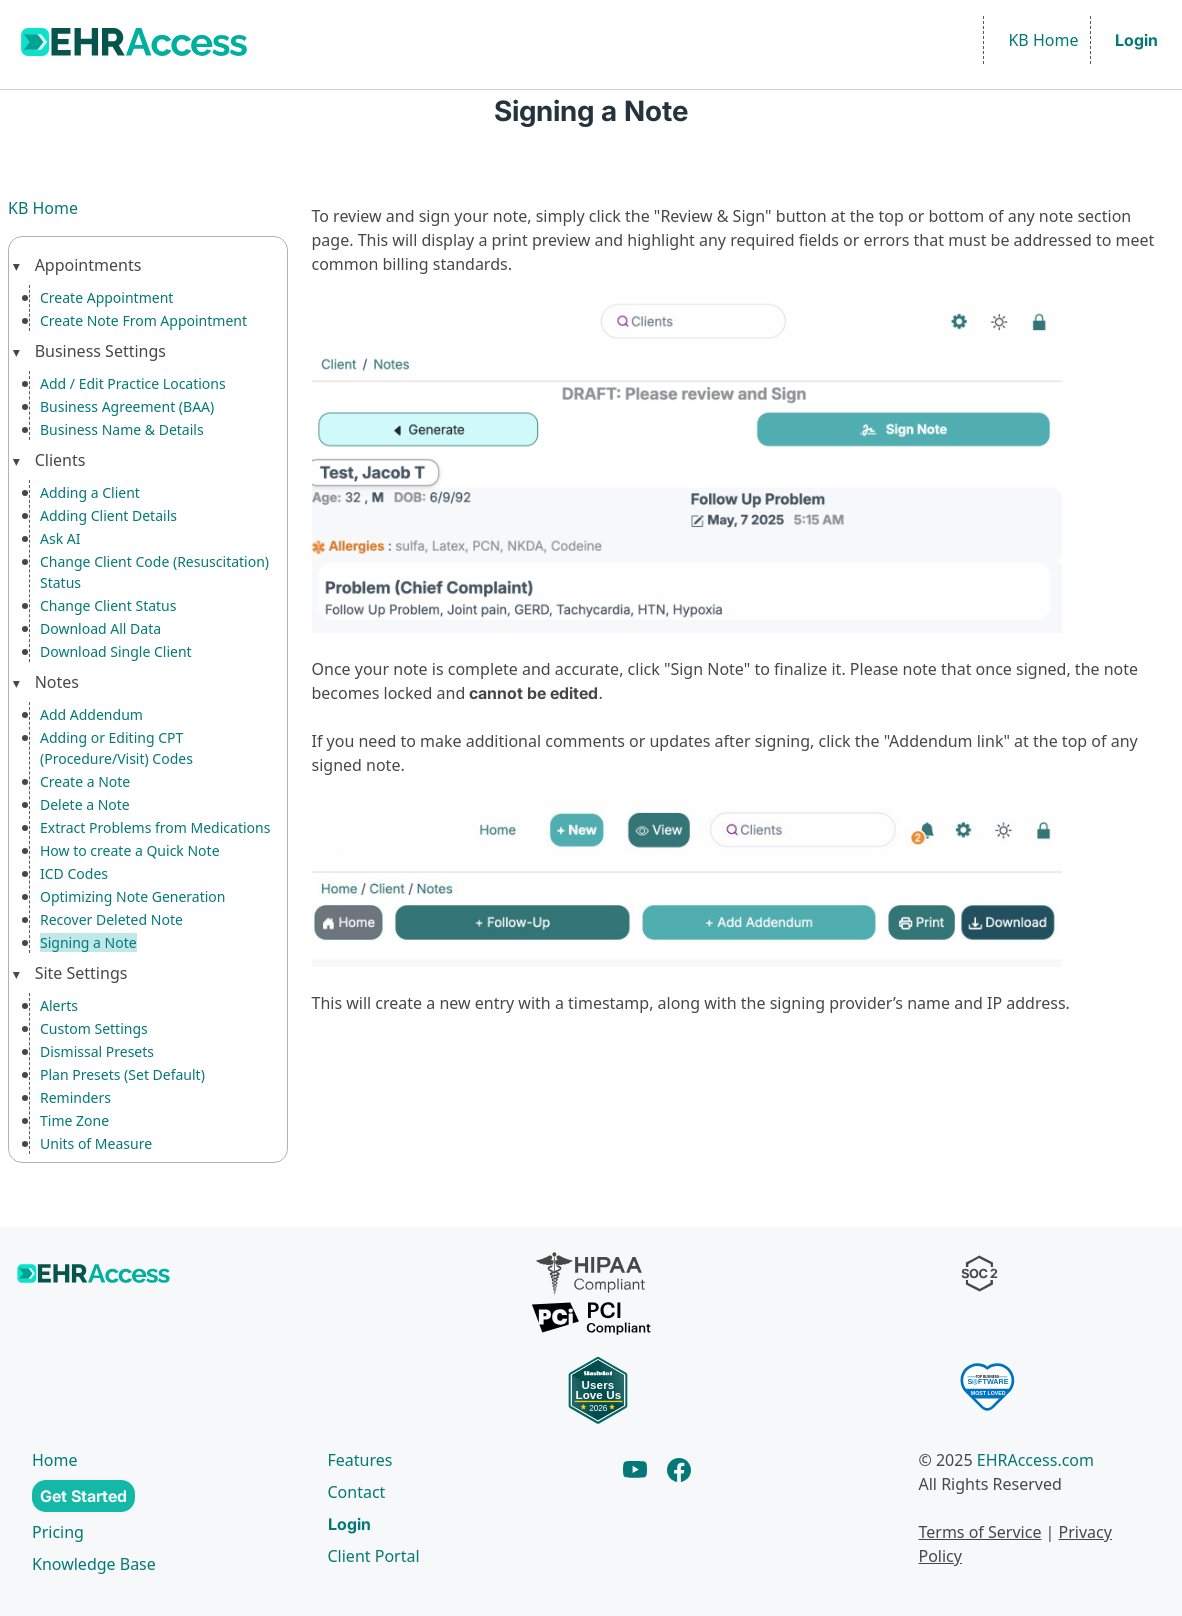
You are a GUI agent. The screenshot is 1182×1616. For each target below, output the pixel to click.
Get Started (83, 1496)
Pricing (58, 1532)
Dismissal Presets (96, 1051)
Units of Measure (95, 1143)
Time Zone (74, 1120)
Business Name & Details (120, 429)
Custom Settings (94, 1028)
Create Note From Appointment (143, 320)
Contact (357, 1492)
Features (359, 1460)
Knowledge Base (94, 1564)
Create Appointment (106, 297)
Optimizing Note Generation (131, 896)
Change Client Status (109, 605)
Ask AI (61, 538)
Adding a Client (90, 492)
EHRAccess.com (1042, 1460)
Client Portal (373, 1556)
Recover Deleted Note (112, 919)
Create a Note (86, 781)
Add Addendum (92, 714)
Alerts (59, 1005)
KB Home (1043, 40)
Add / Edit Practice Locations (135, 383)
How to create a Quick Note (131, 850)
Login (1136, 40)
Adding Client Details (108, 515)
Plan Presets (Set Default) (124, 1074)
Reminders (74, 1097)
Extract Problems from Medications (155, 827)
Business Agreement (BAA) (128, 406)
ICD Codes (75, 873)
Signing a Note (88, 942)
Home (54, 1460)
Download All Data (100, 628)
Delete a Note (85, 804)
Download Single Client (115, 651)
